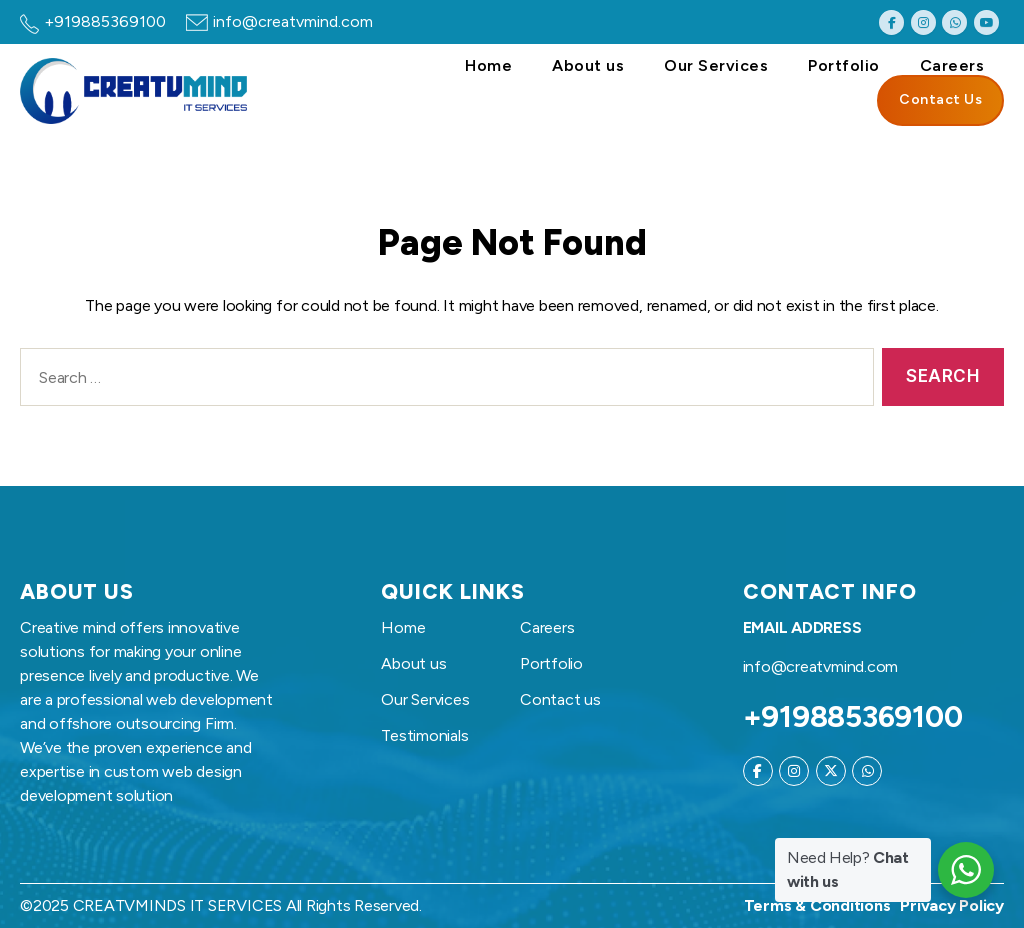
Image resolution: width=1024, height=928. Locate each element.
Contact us (560, 699)
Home (488, 65)
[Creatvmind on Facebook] (891, 22)
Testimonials (424, 735)
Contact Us (940, 99)
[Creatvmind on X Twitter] (831, 771)
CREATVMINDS (129, 905)
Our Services (716, 65)
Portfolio (844, 65)
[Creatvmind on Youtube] (986, 22)
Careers (952, 65)
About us (588, 65)
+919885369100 (105, 21)
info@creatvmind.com (293, 21)
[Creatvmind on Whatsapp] (954, 22)
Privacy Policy (952, 905)
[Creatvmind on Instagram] (923, 22)
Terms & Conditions (817, 905)
